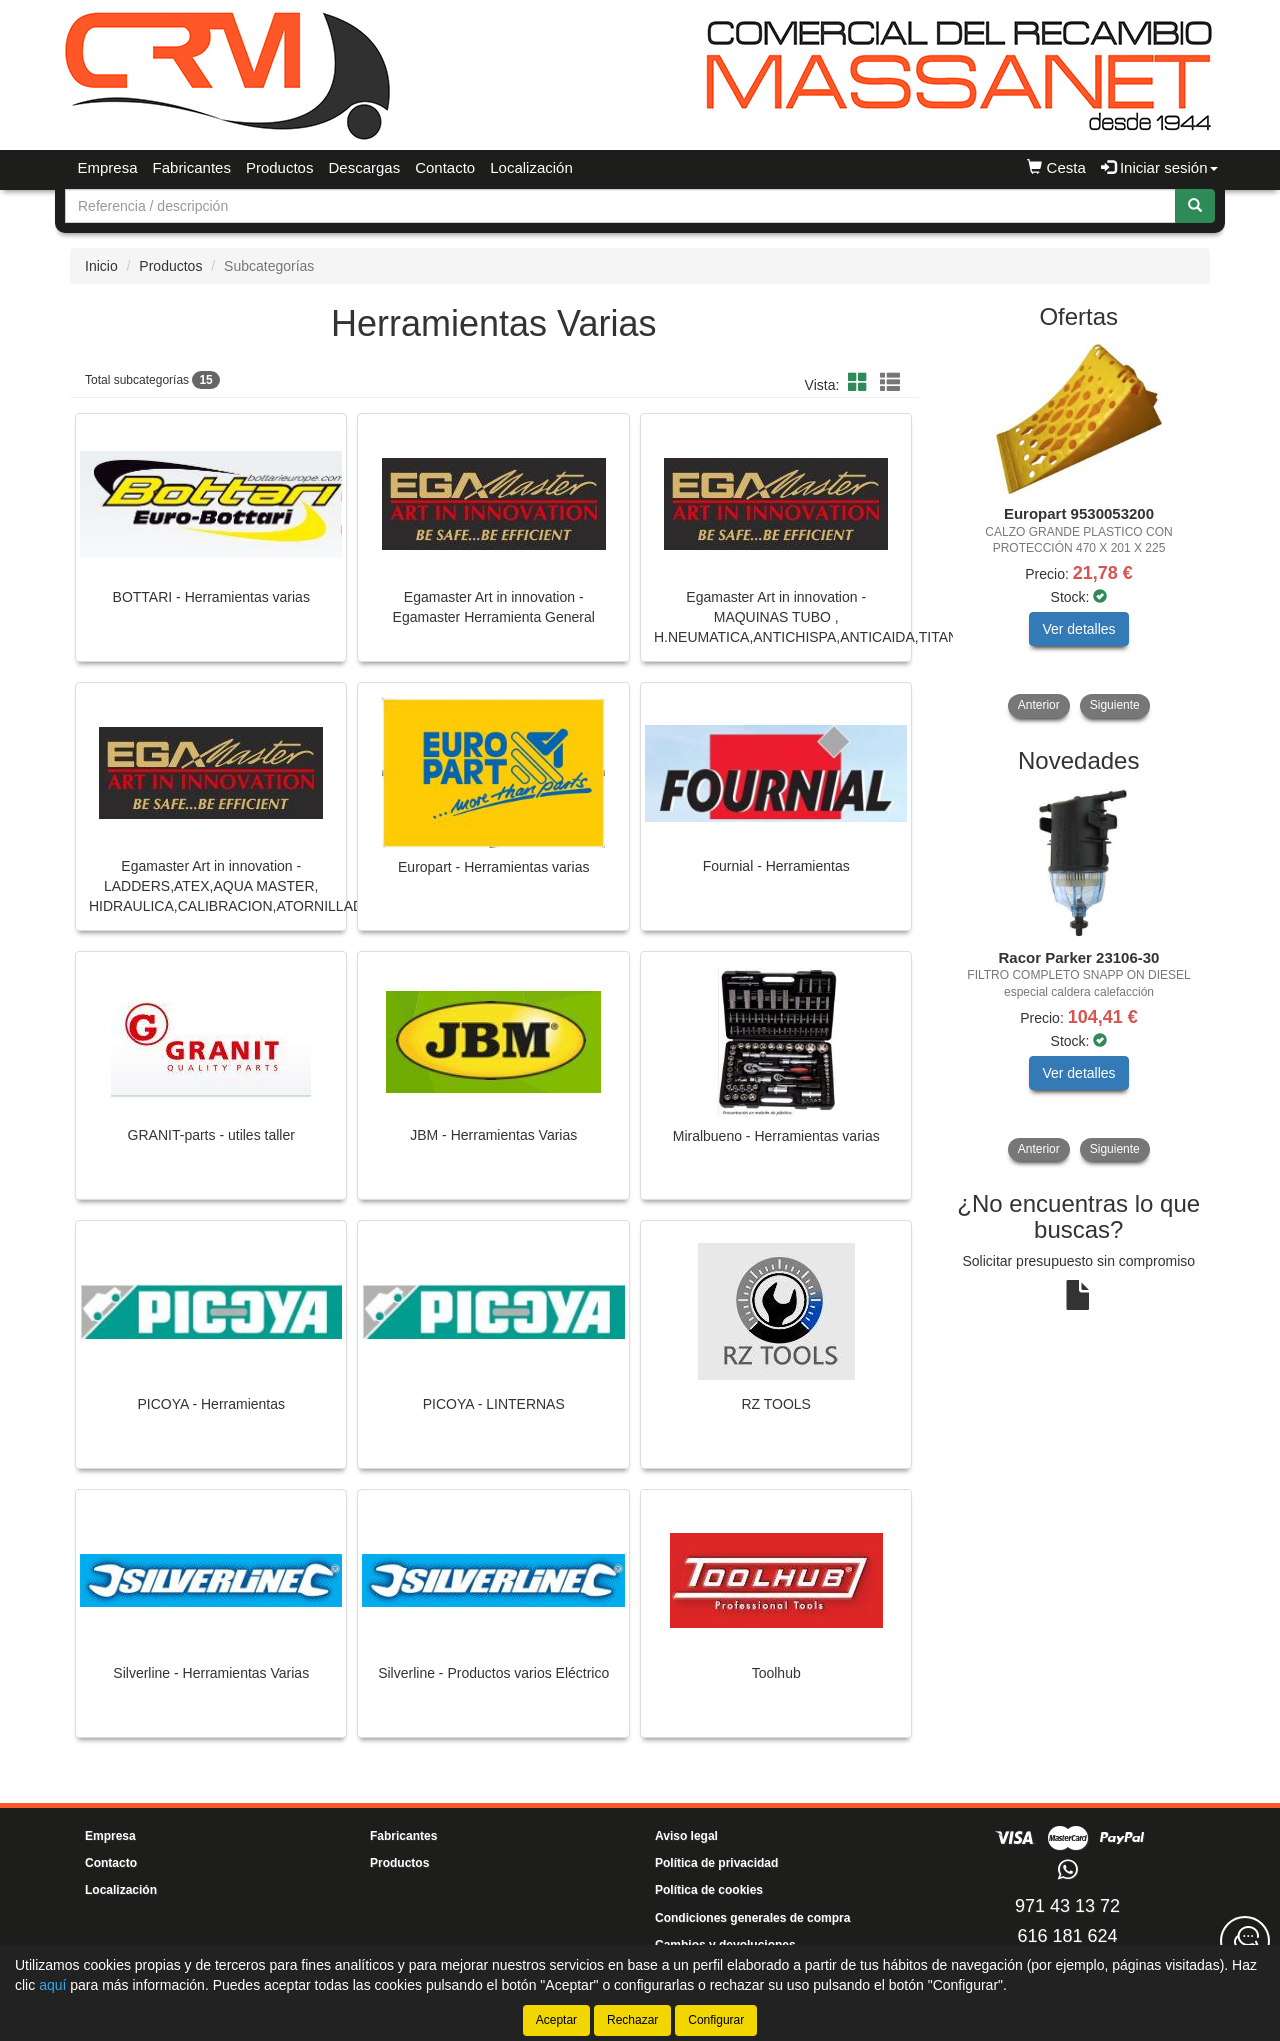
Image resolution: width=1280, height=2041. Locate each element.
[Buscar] (1195, 206)
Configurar (716, 2020)
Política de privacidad (716, 1863)
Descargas (364, 167)
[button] (861, 383)
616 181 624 (1067, 1936)
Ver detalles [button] (1078, 629)
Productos (280, 167)
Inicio (101, 266)
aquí (52, 1985)
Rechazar (632, 2020)
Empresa (108, 167)
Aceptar (556, 2020)
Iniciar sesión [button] (1159, 167)
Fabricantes (192, 167)
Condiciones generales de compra (752, 1918)
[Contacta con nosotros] (1245, 1941)
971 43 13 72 (1067, 1906)
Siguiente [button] (1115, 705)
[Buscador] (620, 206)
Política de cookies (709, 1890)
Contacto (445, 167)
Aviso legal (686, 1836)
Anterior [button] (1039, 705)
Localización (531, 167)
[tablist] (1079, 531)
